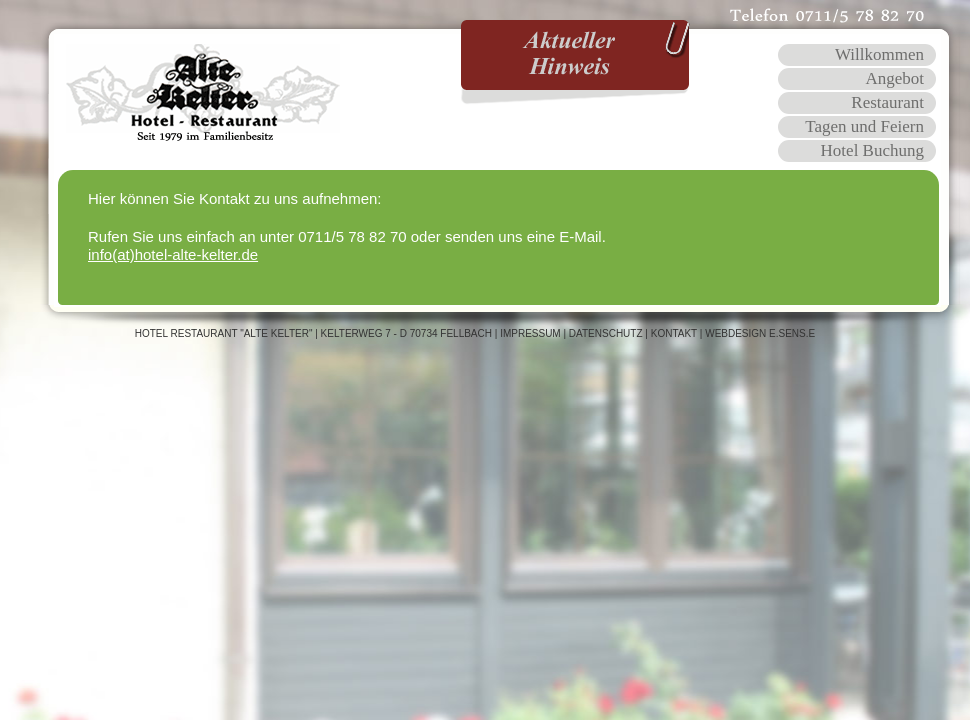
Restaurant (887, 102)
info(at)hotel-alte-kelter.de (173, 254)
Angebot (894, 78)
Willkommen (879, 54)
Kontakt (674, 333)
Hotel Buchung (872, 150)
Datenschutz (606, 333)
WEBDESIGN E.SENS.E (760, 333)
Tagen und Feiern (864, 126)
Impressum (530, 333)
